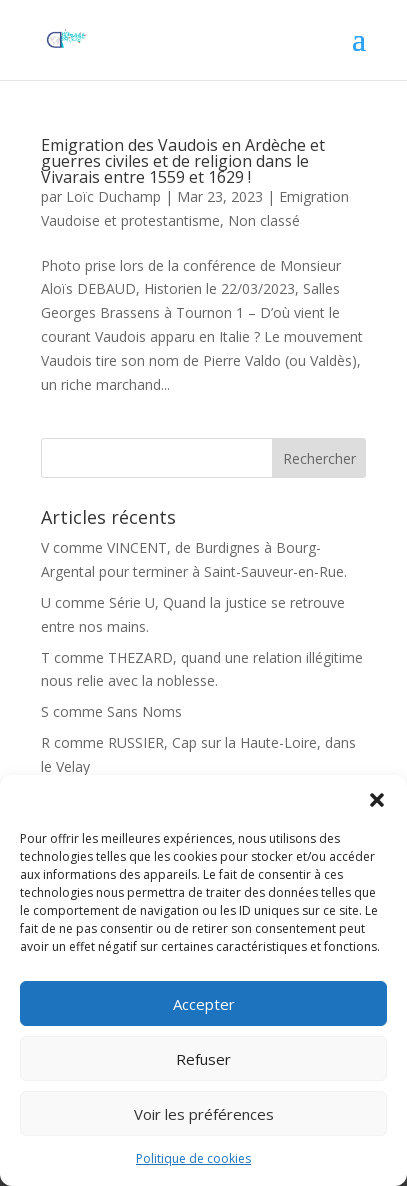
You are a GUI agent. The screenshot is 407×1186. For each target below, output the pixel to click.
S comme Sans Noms (111, 711)
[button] (377, 800)
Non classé (264, 220)
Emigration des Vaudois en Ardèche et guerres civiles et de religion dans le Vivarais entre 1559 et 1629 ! (183, 161)
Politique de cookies (193, 1158)
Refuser (203, 1059)
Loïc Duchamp (113, 196)
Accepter (204, 1004)
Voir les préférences (204, 1114)
